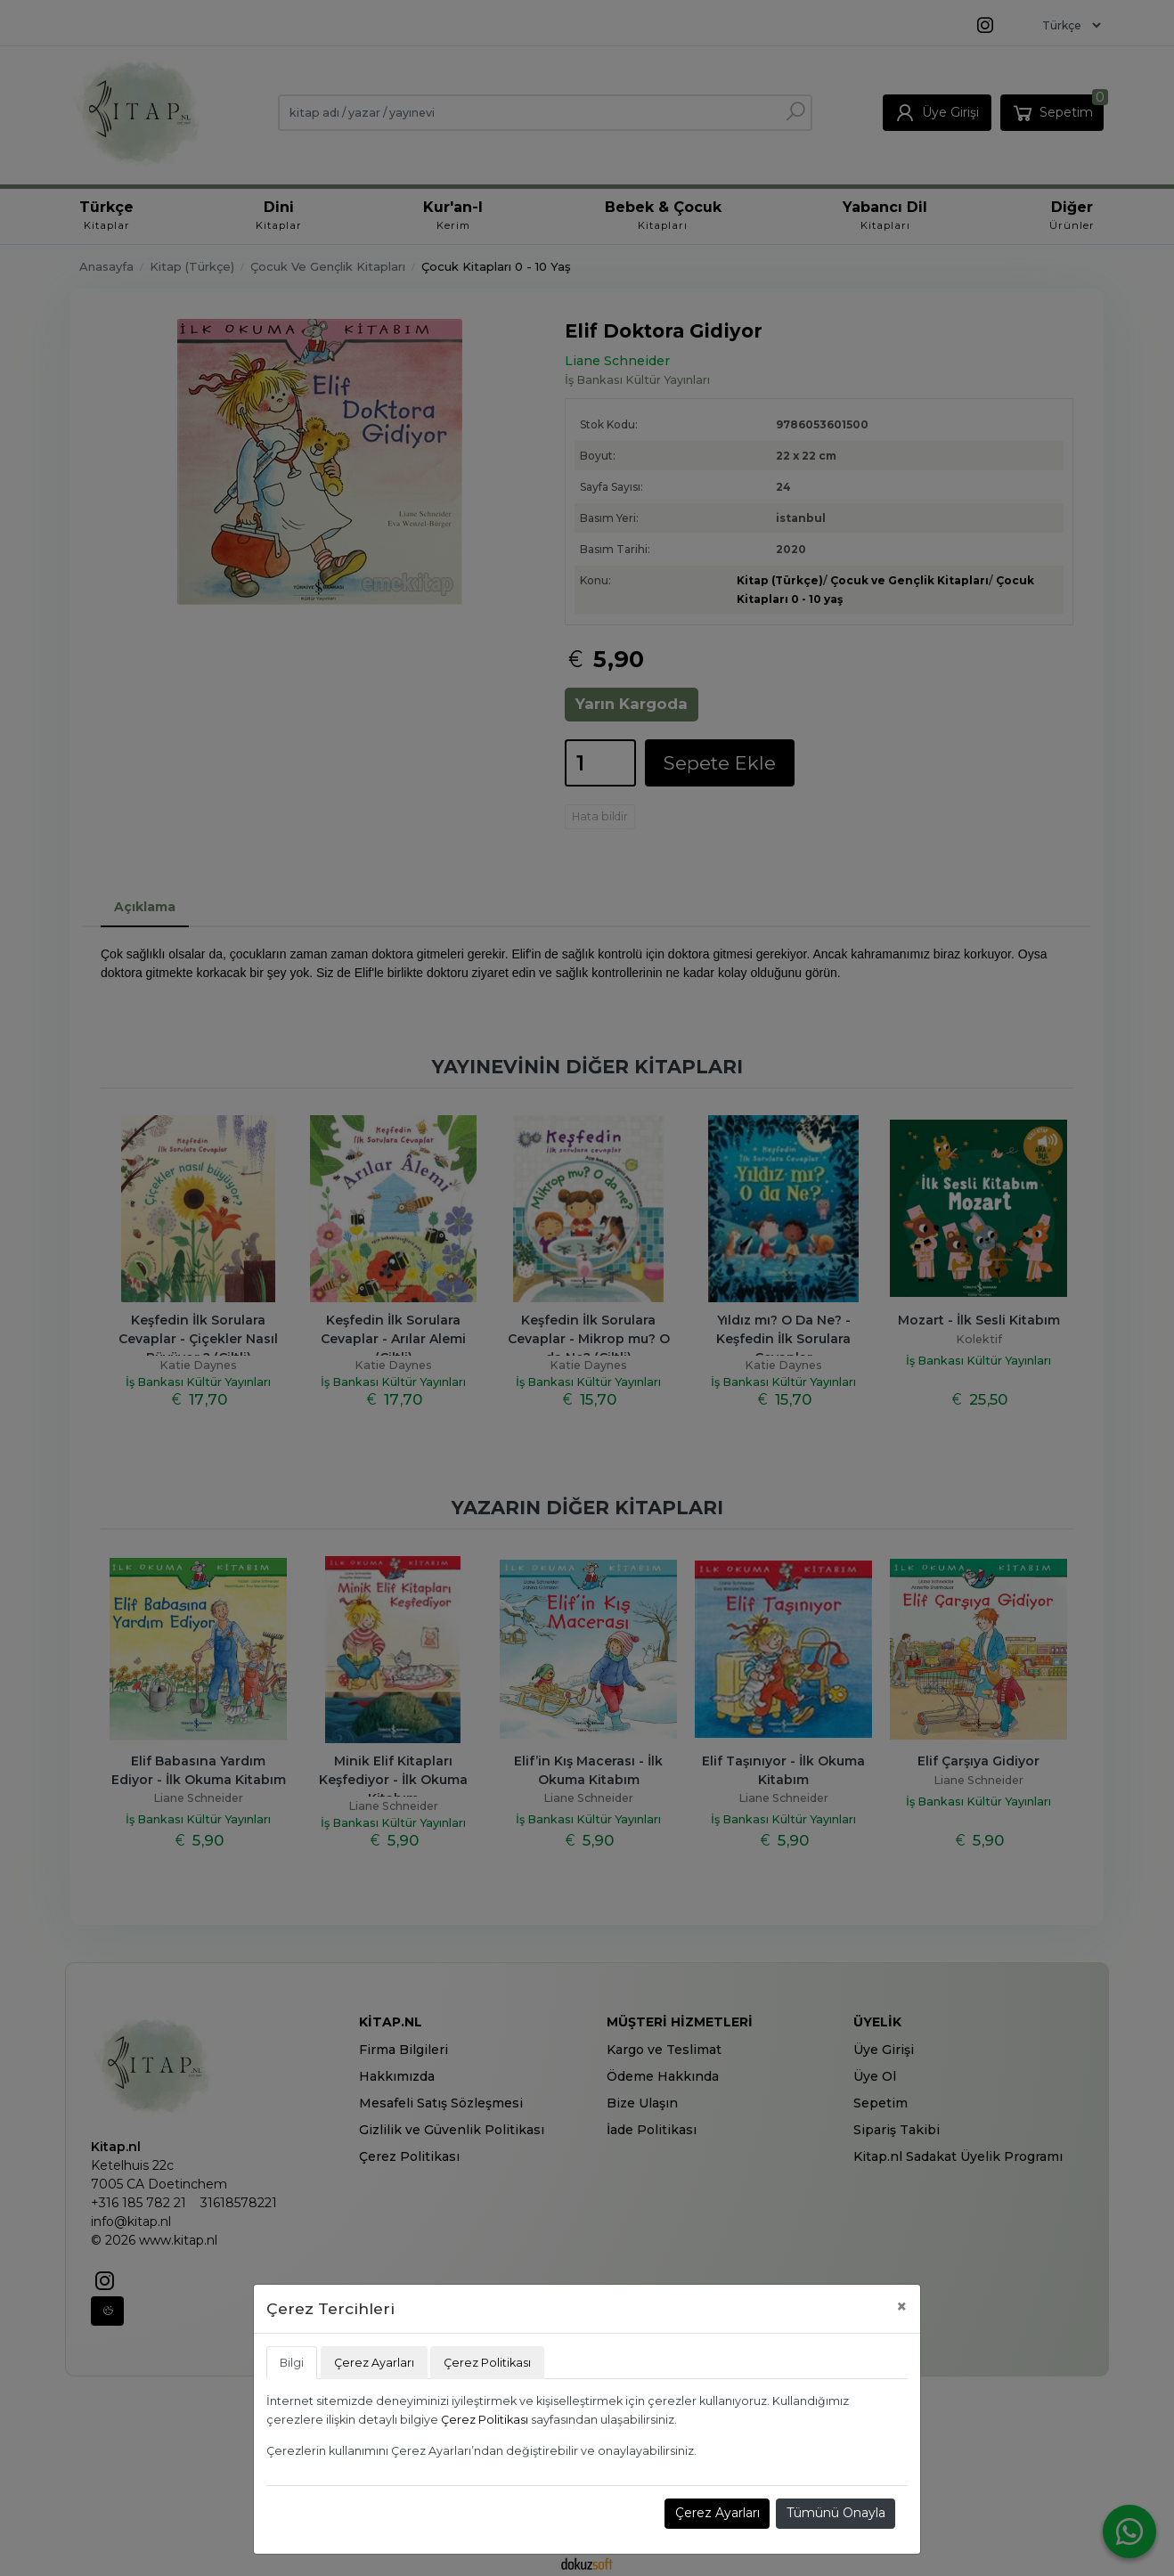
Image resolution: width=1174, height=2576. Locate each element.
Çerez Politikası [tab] (487, 2362)
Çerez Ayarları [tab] (374, 2362)
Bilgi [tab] (292, 2362)
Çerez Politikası (484, 2419)
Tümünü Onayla (836, 2513)
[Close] (902, 2306)
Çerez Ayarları (717, 2513)
